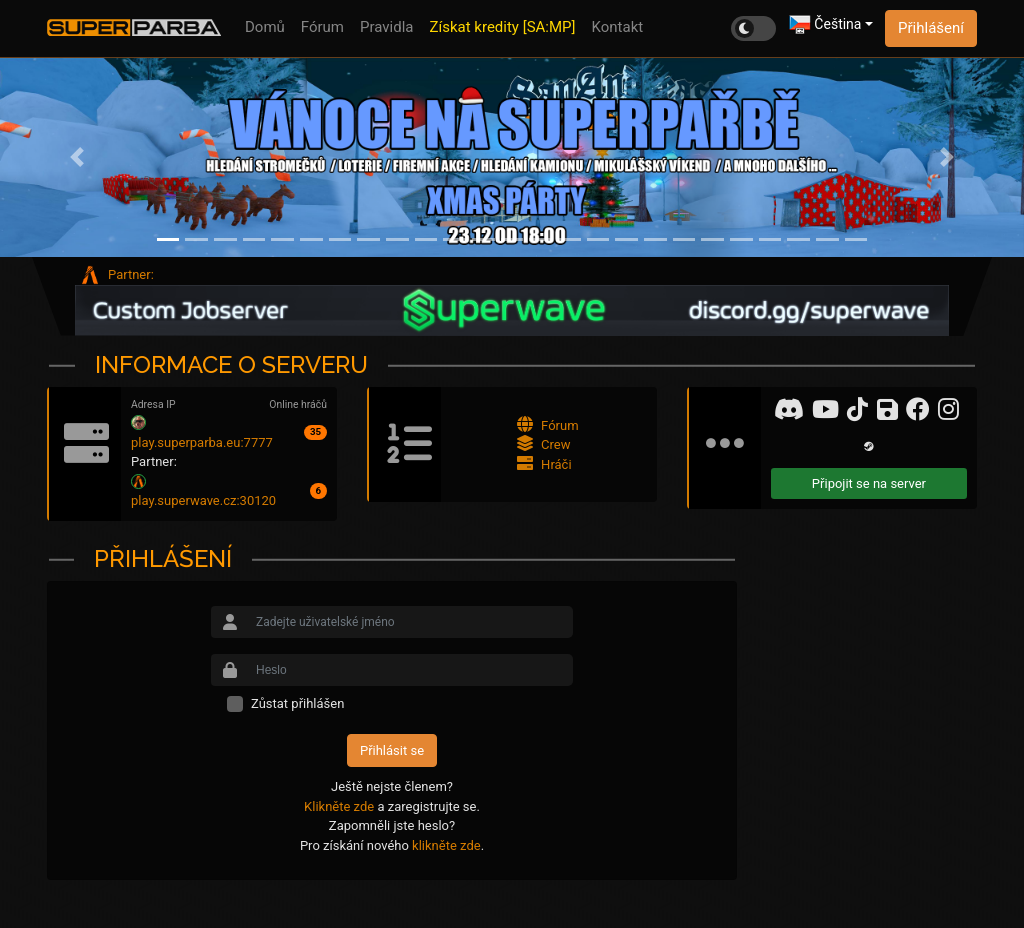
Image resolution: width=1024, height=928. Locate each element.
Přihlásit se (392, 750)
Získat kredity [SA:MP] (503, 27)
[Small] (410, 622)
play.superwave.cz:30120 (203, 500)
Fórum (322, 27)
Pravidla (386, 27)
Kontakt (618, 27)
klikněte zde (446, 845)
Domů (265, 27)
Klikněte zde (339, 806)
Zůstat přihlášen (297, 703)
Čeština (825, 25)
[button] (77, 157)
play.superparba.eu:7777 (202, 442)
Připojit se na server (869, 483)
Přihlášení (931, 28)
